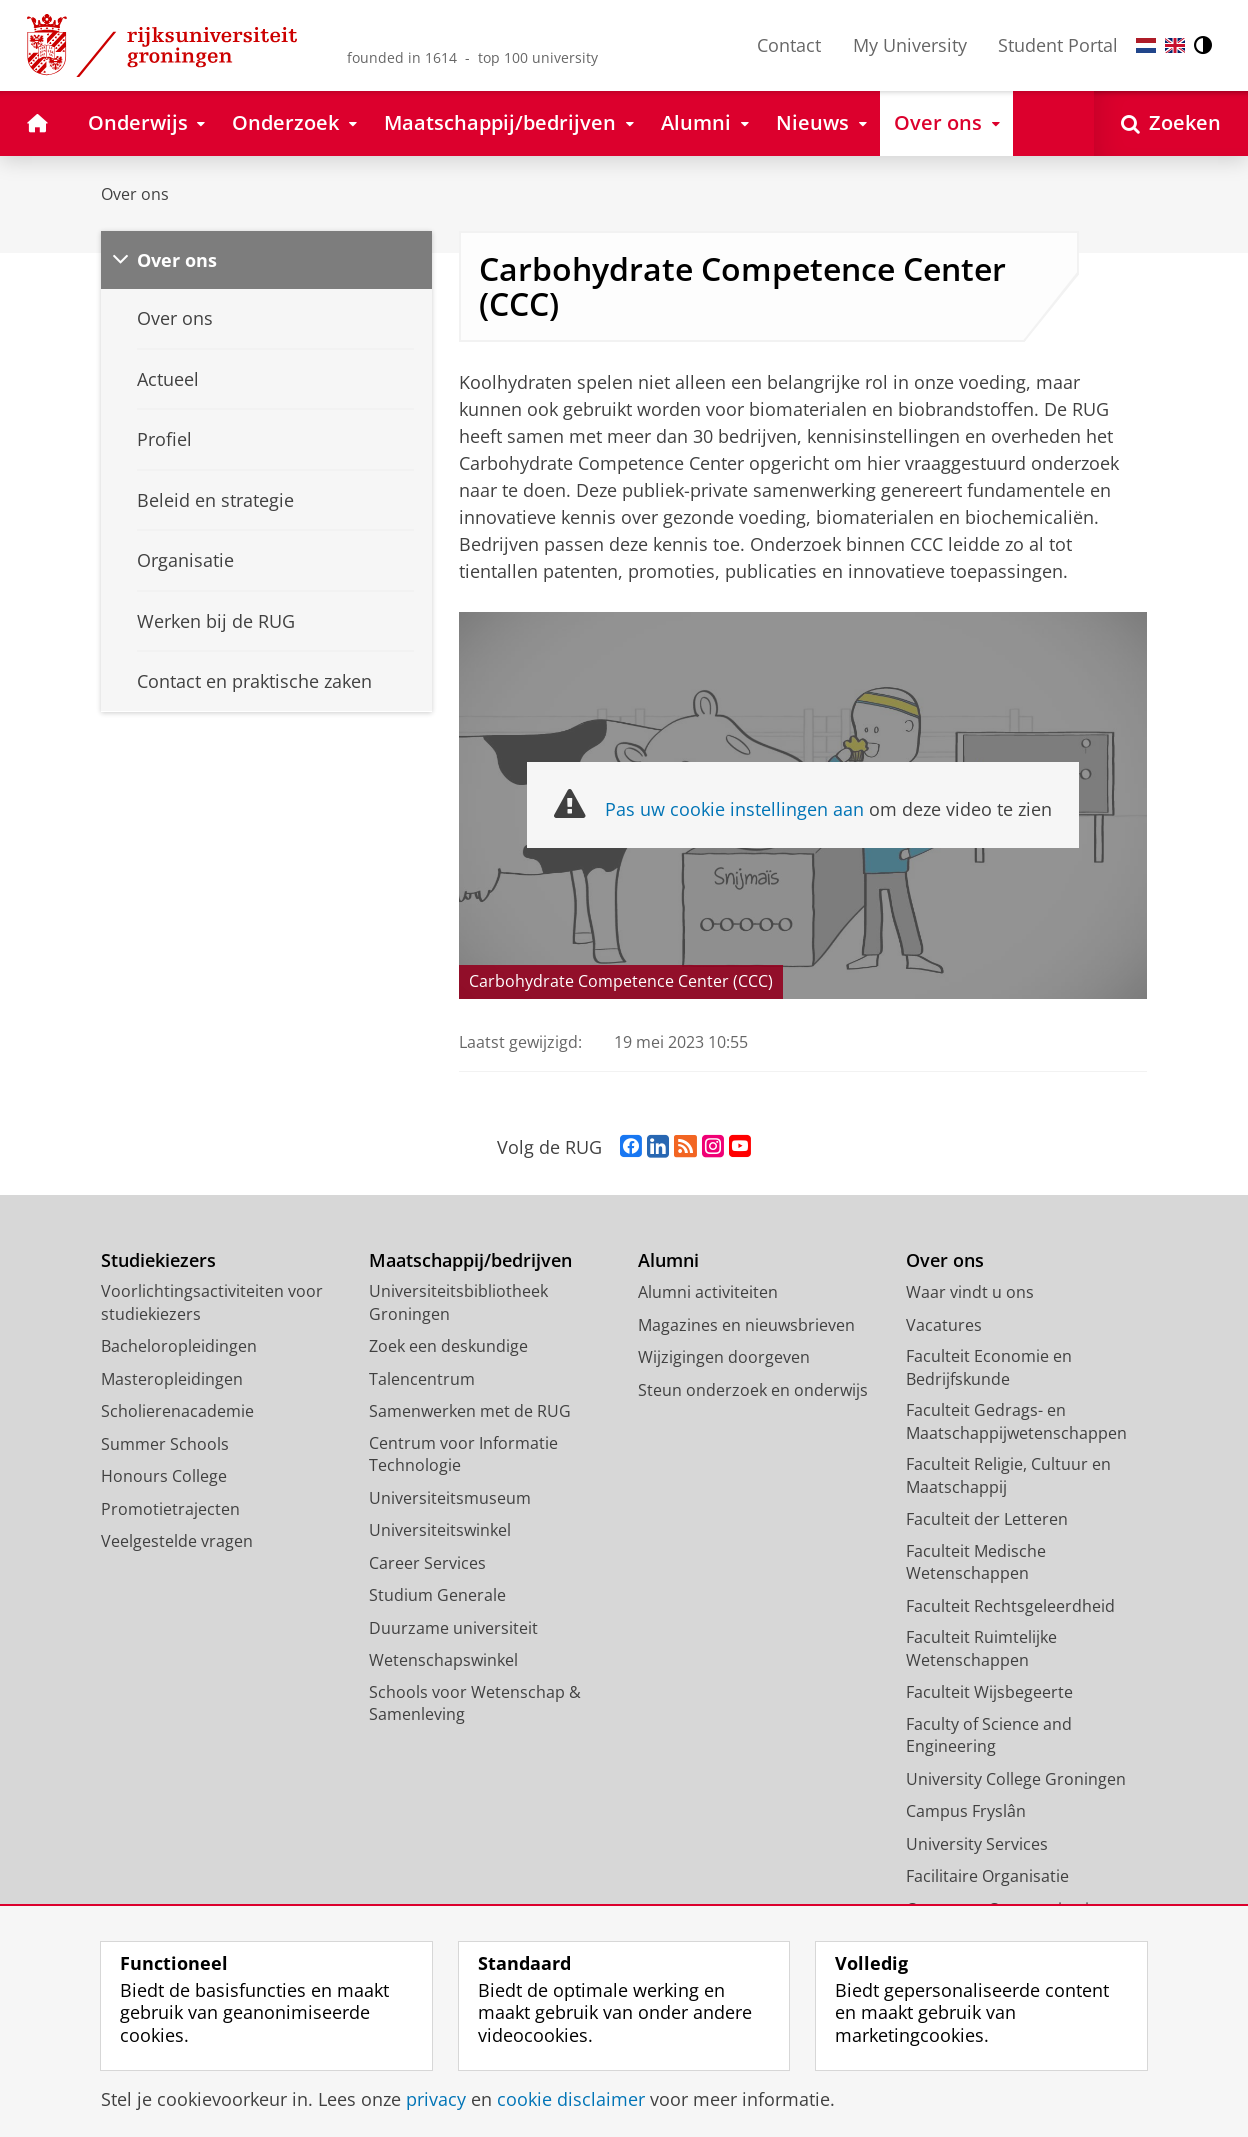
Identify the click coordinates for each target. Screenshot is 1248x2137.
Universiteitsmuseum (450, 1498)
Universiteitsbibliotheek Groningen (458, 1302)
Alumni (668, 1260)
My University (910, 45)
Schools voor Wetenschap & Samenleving (475, 1703)
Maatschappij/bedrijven (470, 1260)
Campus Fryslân (966, 1811)
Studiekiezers (158, 1260)
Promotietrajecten (170, 1509)
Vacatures (944, 1325)
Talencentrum (422, 1379)
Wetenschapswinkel (443, 1660)
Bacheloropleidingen (179, 1346)
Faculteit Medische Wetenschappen (976, 1562)
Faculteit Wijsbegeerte (989, 1692)
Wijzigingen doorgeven (724, 1357)
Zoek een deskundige (448, 1346)
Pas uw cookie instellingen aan (734, 809)
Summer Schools (165, 1444)
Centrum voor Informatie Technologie (463, 1454)
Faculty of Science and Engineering (989, 1735)
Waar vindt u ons (970, 1292)
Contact (789, 45)
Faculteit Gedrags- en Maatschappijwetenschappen (1016, 1421)
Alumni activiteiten (708, 1292)
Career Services (427, 1563)
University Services (977, 1844)
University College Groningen (1016, 1779)
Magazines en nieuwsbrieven (746, 1325)
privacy (436, 2099)
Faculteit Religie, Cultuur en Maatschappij (1008, 1475)
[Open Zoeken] (1171, 123)
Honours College (164, 1476)
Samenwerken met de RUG (470, 1411)
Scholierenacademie (177, 1411)
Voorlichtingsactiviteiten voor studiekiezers (212, 1302)
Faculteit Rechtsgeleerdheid (1010, 1606)
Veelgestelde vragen (177, 1541)
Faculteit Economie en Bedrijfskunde (989, 1367)
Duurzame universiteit (453, 1628)
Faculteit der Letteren (987, 1519)
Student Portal (1058, 45)
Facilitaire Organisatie (987, 1876)
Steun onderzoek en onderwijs (753, 1390)
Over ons (135, 194)
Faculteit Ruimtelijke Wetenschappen (981, 1648)
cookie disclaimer (571, 2099)
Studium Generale (437, 1595)
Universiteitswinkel (440, 1530)
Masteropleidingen (172, 1379)
